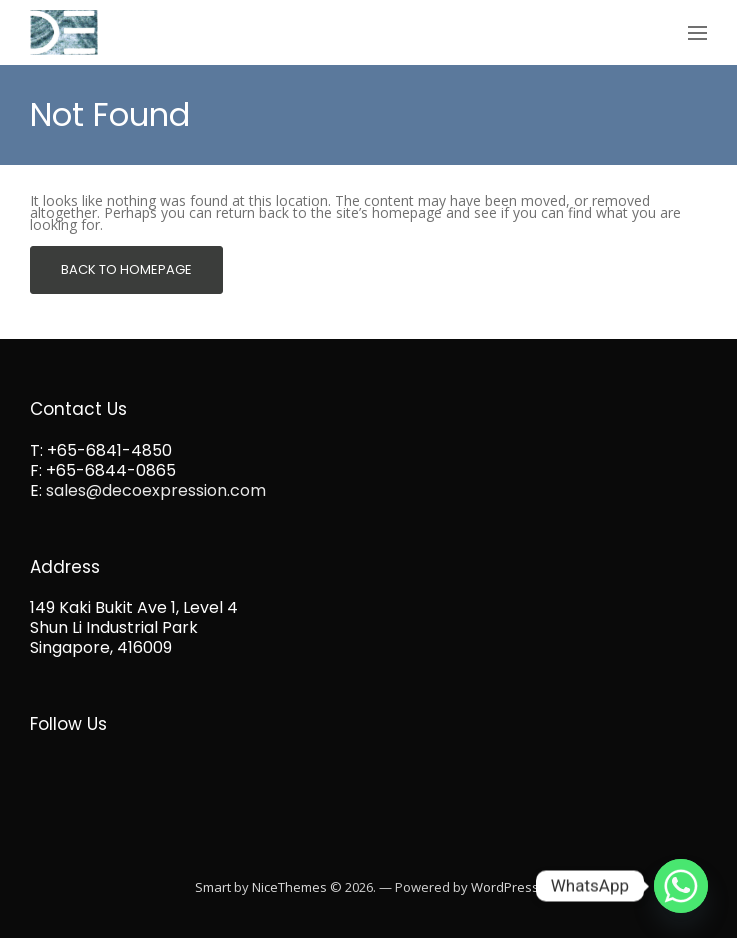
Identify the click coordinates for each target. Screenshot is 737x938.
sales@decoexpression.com (156, 490)
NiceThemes (289, 887)
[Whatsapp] (681, 886)
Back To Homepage (126, 269)
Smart (213, 887)
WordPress (505, 887)
